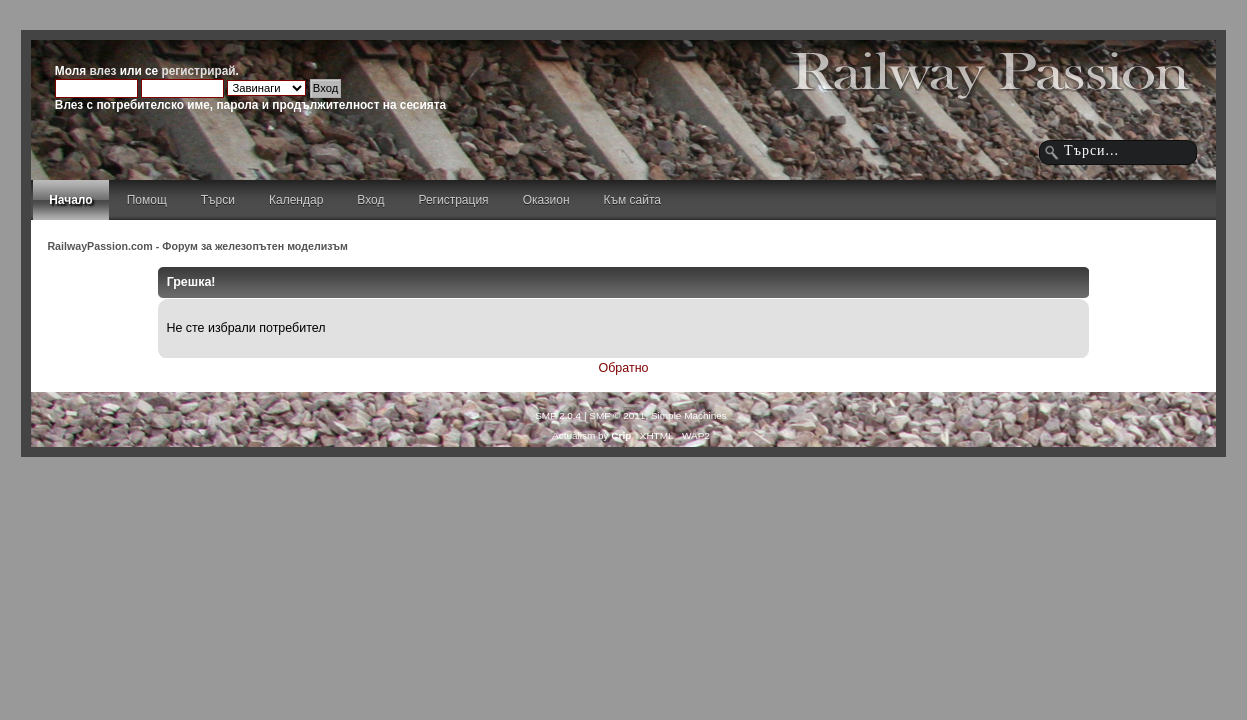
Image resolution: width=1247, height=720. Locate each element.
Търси (218, 200)
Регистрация (453, 200)
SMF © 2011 (617, 415)
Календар (296, 200)
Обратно (624, 368)
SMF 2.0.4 (558, 415)
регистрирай (199, 71)
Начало (70, 200)
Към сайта (633, 200)
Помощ (147, 200)
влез (102, 71)
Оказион (546, 200)
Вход (370, 200)
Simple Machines (689, 415)
